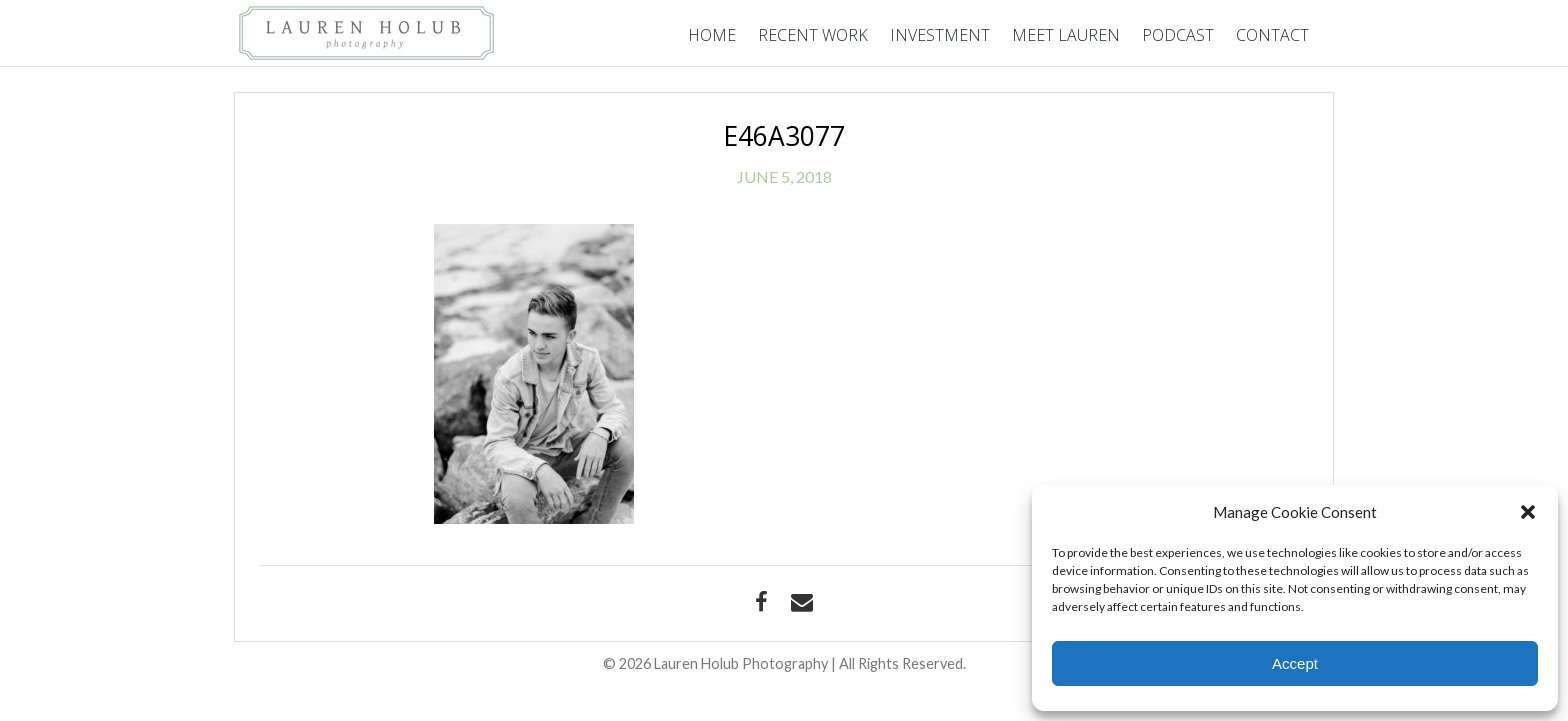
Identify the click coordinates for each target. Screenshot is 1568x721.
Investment (940, 35)
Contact (1272, 35)
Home (712, 35)
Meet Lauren (1066, 35)
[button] (1528, 512)
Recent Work (813, 35)
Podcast (1178, 35)
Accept (1295, 663)
